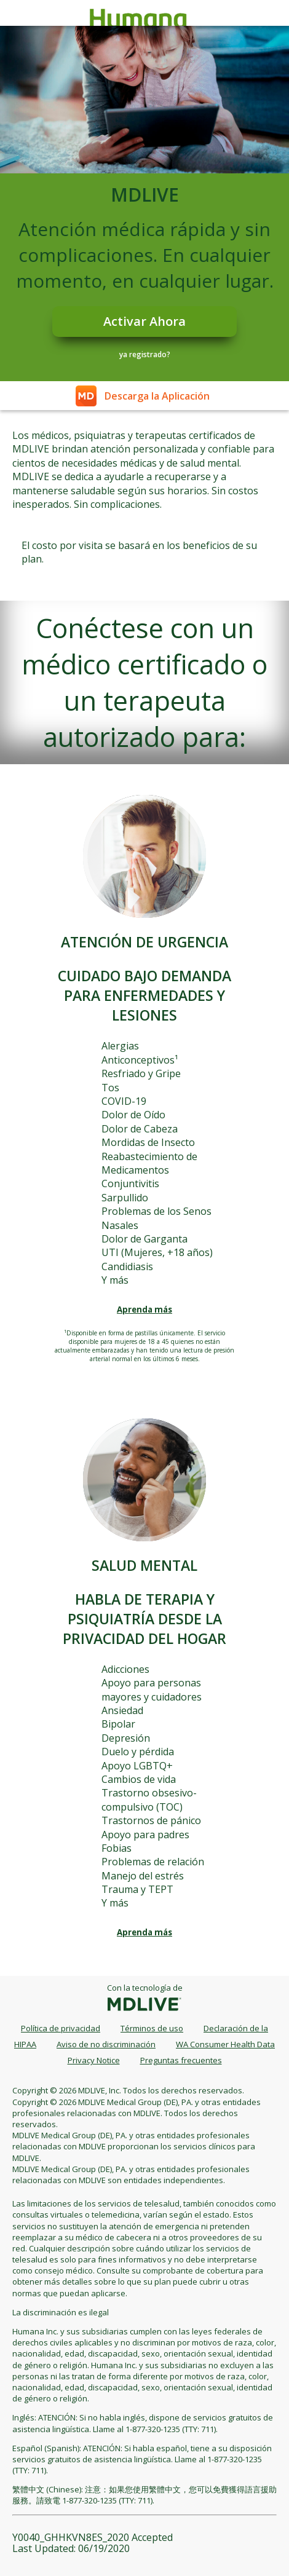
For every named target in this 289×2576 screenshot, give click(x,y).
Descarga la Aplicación (157, 396)
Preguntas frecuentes (181, 2060)
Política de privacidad (60, 2028)
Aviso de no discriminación (106, 2044)
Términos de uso (152, 2028)
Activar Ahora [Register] (144, 321)
